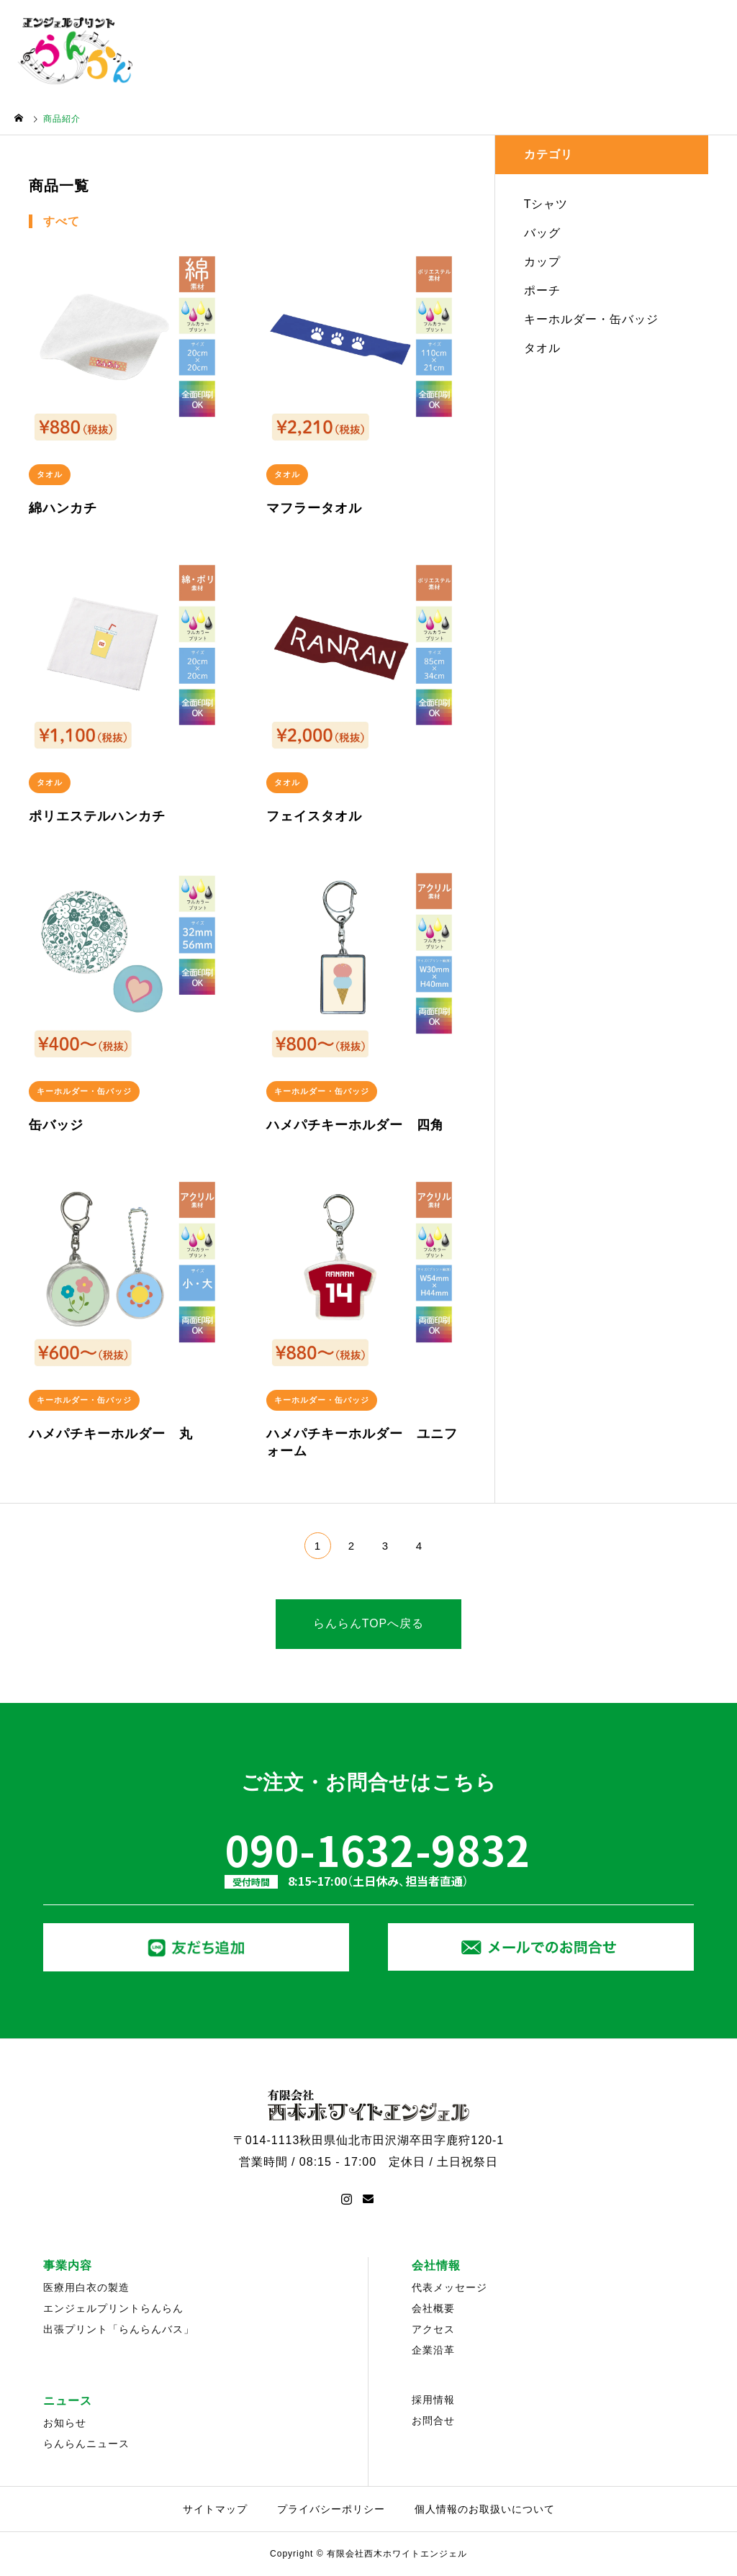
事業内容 (67, 2265)
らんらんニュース (86, 2443)
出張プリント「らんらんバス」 (118, 2329)
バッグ (542, 233)
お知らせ (64, 2422)
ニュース (67, 2401)
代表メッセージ (449, 2287)
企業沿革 (433, 2350)
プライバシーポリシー (331, 2509)
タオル (542, 348)
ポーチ (542, 290)
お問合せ (433, 2420)
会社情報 (436, 2265)
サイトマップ (215, 2509)
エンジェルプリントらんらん (113, 2308)
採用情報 (433, 2399)
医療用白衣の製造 (86, 2287)
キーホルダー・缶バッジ (591, 319)
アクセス (433, 2329)
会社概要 (433, 2308)
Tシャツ (546, 204)
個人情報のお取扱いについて (485, 2509)
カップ (542, 262)
